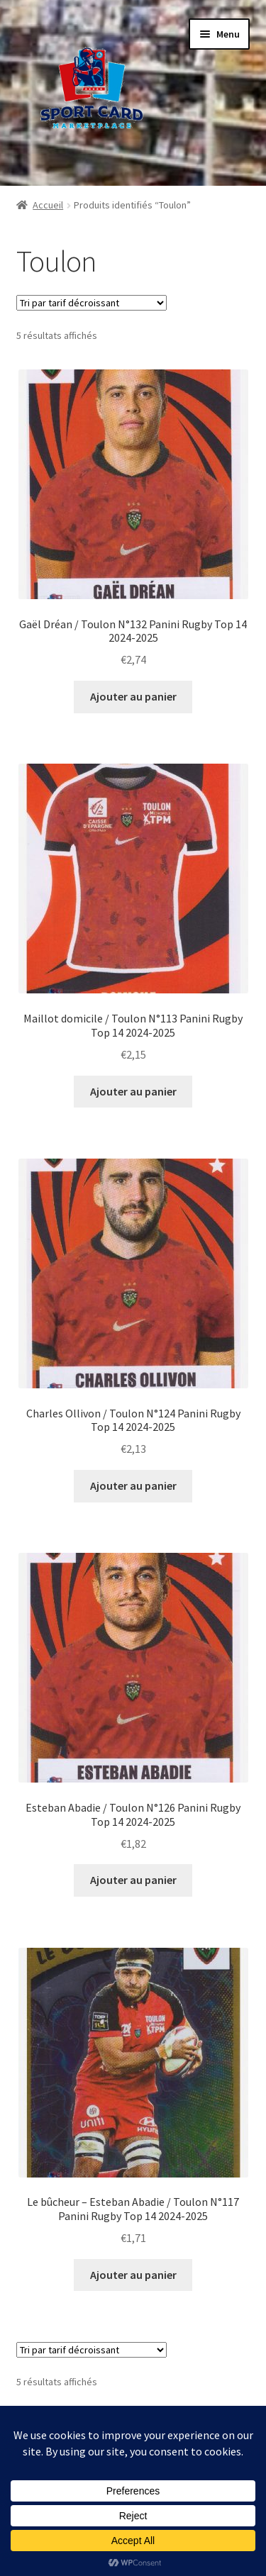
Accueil (48, 205)
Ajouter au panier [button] (133, 696)
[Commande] (91, 303)
